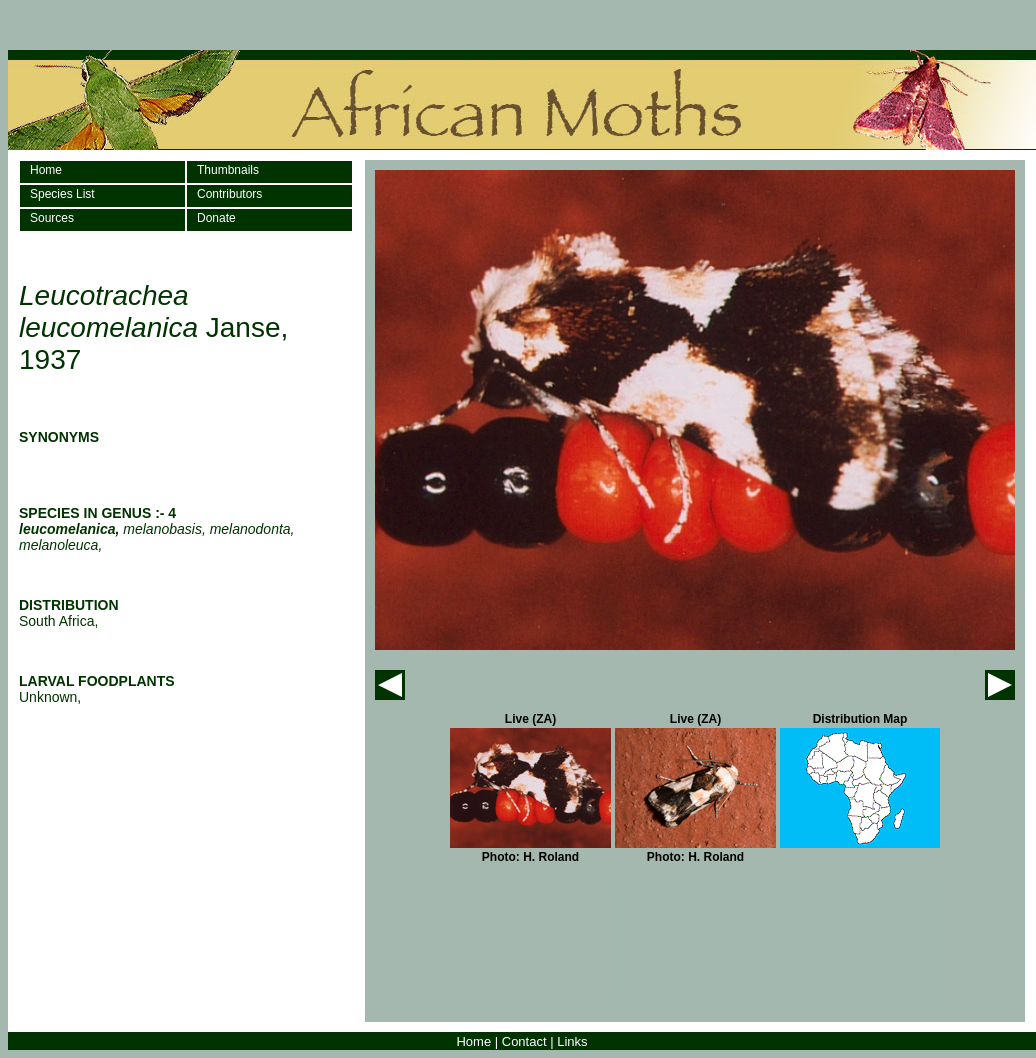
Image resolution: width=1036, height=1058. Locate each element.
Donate (216, 218)
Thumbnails (228, 170)
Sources (52, 218)
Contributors (229, 194)
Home (46, 170)
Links (572, 1041)
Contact (524, 1041)
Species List (62, 194)
